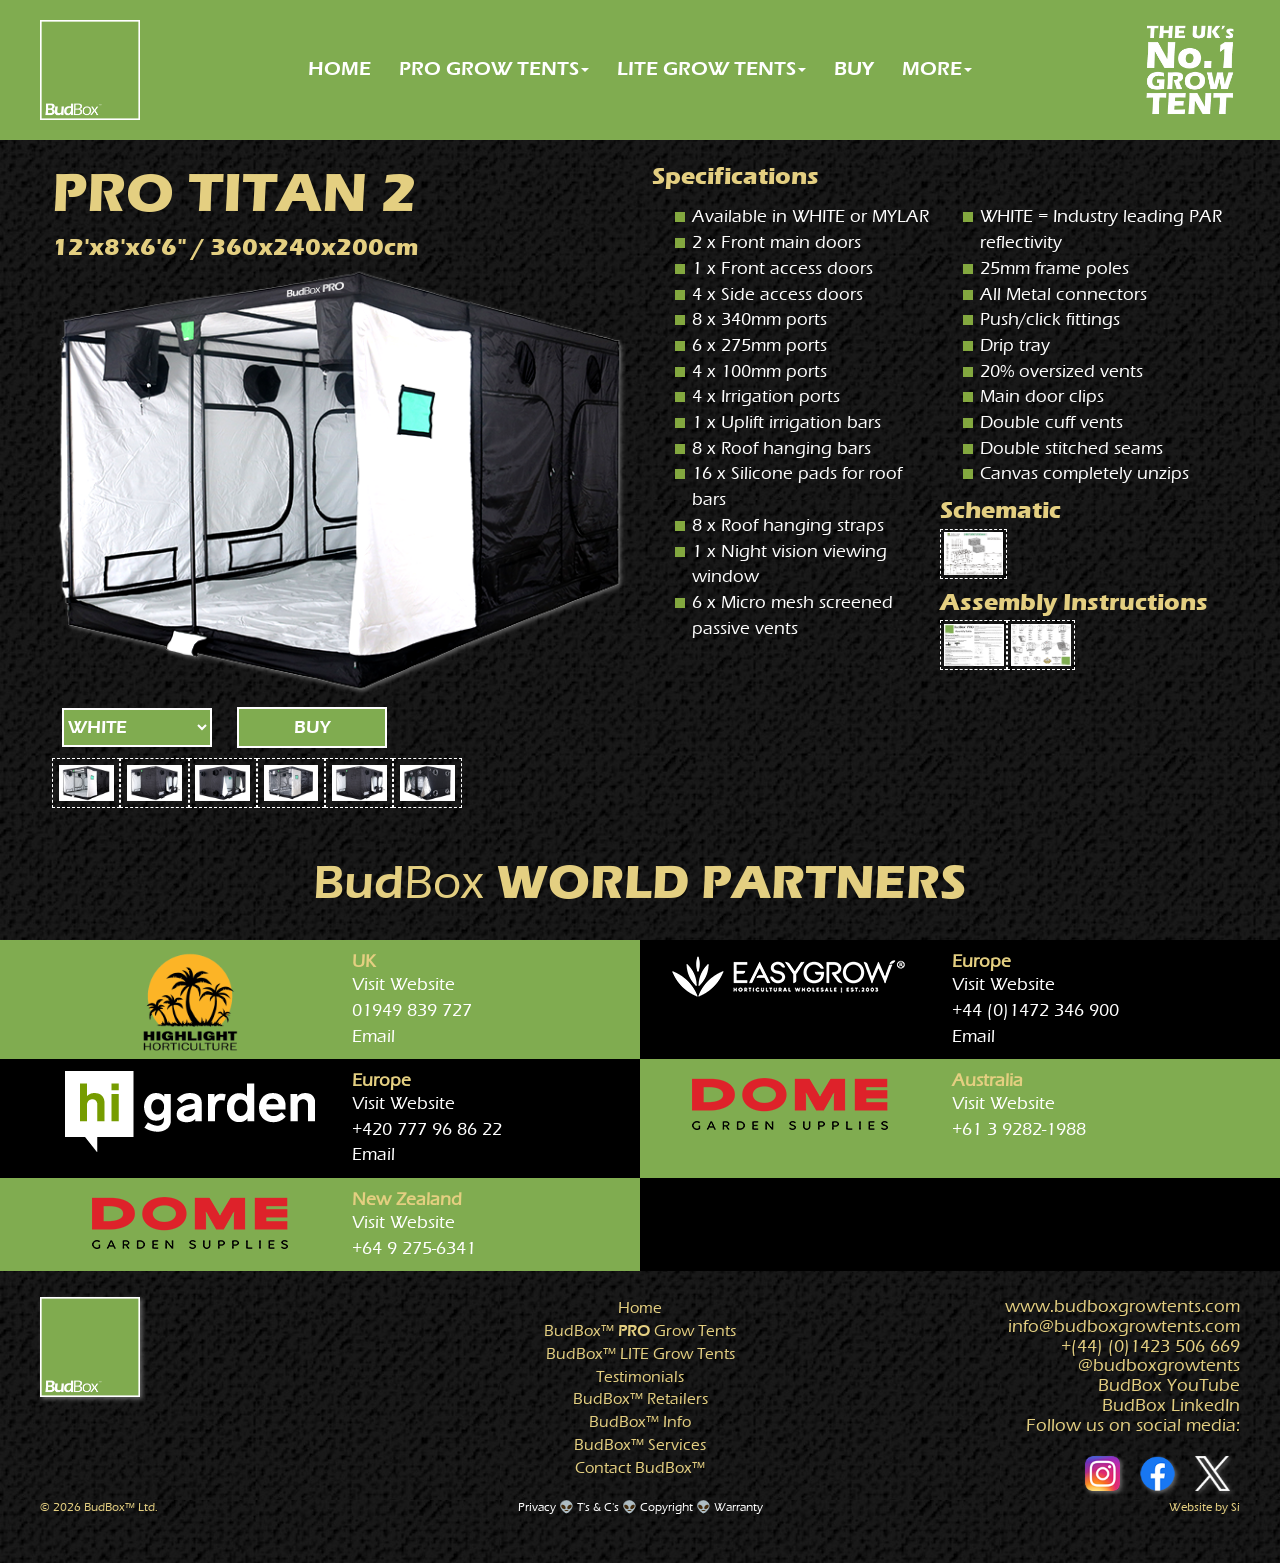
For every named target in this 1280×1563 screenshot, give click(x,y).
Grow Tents (640, 1331)
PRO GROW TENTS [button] (494, 68)
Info (640, 1422)
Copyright (666, 1507)
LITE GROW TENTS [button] (711, 68)
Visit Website (403, 984)
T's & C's (598, 1507)
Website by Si (1204, 1507)
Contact (640, 1468)
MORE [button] (937, 68)
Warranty (738, 1507)
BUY (854, 68)
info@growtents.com (1124, 1326)
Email (373, 1036)
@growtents (1159, 1365)
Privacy (537, 1507)
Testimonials (640, 1377)
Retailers (640, 1399)
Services (640, 1445)
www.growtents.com (1122, 1306)
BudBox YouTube (1169, 1385)
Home (640, 1308)
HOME (339, 68)
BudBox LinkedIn (1171, 1405)
